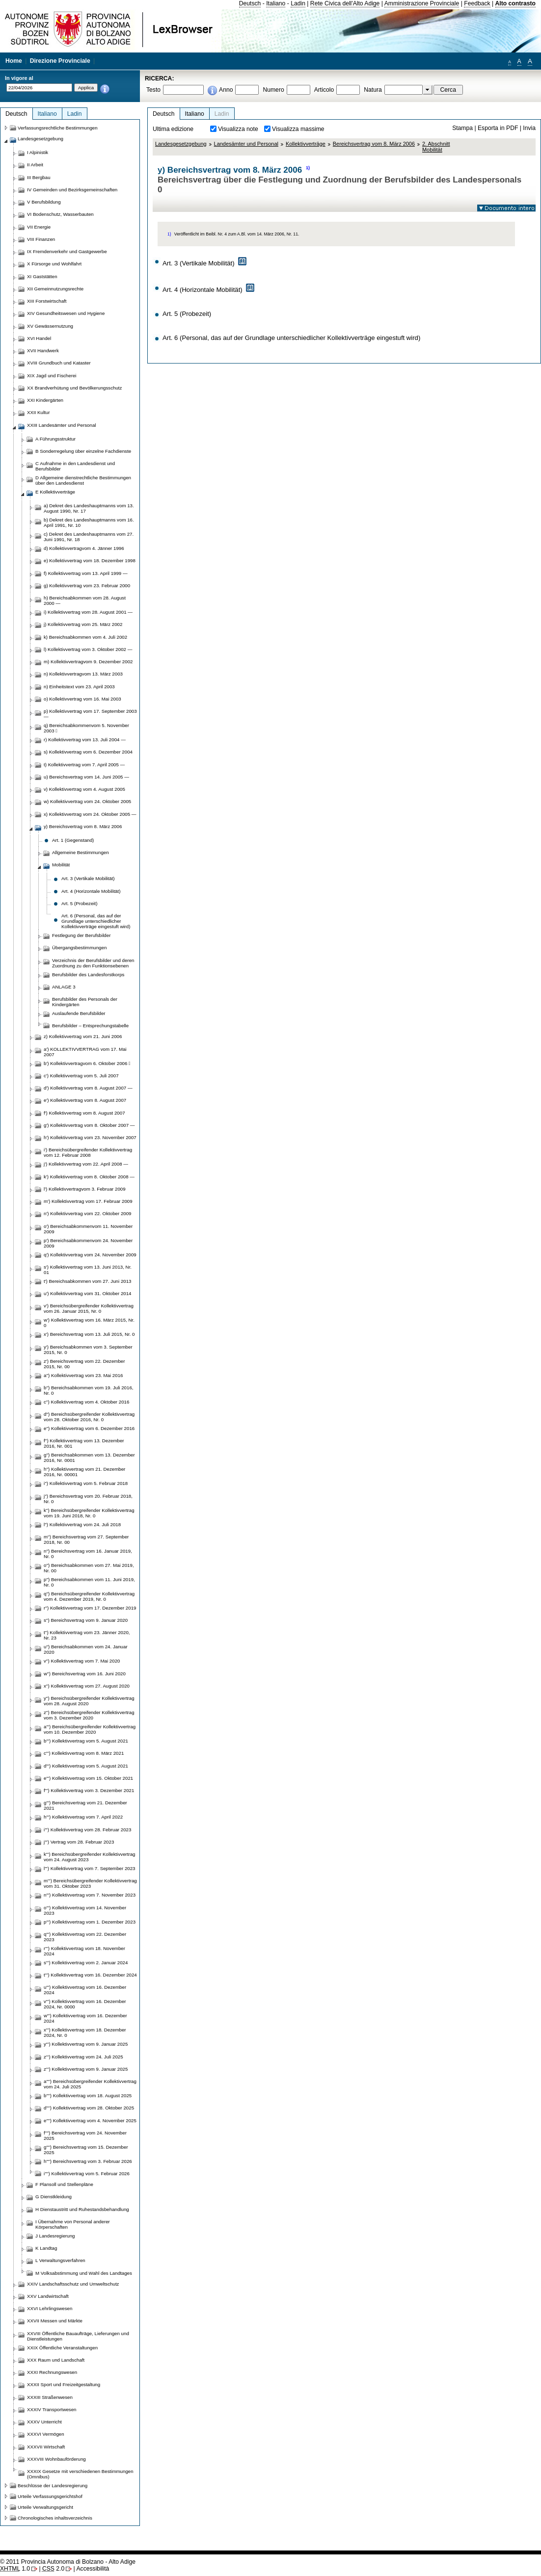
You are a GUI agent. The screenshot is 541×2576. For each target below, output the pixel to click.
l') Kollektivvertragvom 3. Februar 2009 (85, 1189)
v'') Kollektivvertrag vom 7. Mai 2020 (82, 1661)
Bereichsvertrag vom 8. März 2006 (374, 144)
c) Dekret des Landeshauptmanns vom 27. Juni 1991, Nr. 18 (89, 536)
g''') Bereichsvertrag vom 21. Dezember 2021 (85, 1805)
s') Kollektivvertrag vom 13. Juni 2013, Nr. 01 (88, 1269)
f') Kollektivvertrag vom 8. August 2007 (84, 1113)
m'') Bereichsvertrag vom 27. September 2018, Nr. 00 (86, 1539)
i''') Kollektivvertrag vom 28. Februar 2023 (87, 1829)
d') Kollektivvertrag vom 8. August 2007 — (88, 1088)
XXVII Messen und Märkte (54, 2320)
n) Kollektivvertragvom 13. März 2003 (83, 674)
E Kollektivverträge (55, 491)
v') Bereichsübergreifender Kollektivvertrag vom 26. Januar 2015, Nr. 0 (89, 1308)
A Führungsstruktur (55, 439)
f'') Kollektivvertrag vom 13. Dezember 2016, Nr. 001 (84, 1443)
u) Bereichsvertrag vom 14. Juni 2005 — (86, 777)
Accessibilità (92, 2568)
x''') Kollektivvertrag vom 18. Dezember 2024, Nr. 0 (85, 2032)
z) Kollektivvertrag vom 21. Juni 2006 (83, 1036)
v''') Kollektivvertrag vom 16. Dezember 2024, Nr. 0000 (85, 2004)
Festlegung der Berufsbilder (81, 935)
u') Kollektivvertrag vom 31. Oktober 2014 (88, 1293)
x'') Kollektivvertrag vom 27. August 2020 (87, 1686)
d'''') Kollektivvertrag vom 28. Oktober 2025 (89, 2107)
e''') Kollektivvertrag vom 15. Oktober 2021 (88, 1778)
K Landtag (46, 2248)
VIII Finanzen (41, 239)
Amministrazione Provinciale (422, 3)
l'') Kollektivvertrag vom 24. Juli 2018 (82, 1524)
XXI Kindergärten (45, 400)
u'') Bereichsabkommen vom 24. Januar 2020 (86, 1649)
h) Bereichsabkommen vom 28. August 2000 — (85, 600)
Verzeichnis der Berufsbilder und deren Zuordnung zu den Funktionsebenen (93, 963)
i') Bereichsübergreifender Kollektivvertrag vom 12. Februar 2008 (88, 1152)
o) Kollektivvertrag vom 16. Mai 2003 (82, 699)
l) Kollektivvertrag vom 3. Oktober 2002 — (88, 649)
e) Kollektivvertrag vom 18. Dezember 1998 (89, 560)
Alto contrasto (515, 3)
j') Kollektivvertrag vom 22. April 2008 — (86, 1164)
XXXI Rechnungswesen (52, 2372)
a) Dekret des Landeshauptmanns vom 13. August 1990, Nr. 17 (89, 508)
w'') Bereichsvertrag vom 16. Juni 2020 (85, 1673)
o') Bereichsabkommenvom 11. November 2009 (88, 1228)
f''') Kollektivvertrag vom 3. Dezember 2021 (89, 1790)
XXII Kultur (38, 412)
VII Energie (39, 227)
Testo (153, 89)
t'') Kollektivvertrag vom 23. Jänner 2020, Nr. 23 (87, 1635)
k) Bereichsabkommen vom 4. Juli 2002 (85, 637)
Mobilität (61, 864)
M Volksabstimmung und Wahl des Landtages (83, 2273)
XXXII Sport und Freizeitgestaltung (63, 2384)
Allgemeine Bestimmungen (80, 852)
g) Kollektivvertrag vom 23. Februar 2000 (87, 585)
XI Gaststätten (42, 276)
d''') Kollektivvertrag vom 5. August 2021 (86, 1766)
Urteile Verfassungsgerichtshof (50, 2496)
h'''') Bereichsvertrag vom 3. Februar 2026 (88, 2161)
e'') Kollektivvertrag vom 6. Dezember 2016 (89, 1428)
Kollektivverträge (305, 144)
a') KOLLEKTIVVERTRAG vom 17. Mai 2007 (85, 1051)
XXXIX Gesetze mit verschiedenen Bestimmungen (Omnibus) (80, 2474)
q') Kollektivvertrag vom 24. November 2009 (90, 1254)
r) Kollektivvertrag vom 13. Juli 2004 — (85, 739)
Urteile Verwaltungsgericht (45, 2507)
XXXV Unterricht (44, 2421)
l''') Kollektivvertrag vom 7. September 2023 (89, 1868)
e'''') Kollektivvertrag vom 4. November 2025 (90, 2120)
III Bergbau (39, 177)
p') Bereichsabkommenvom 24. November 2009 (88, 1243)
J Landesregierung (55, 2235)
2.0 (53, 2568)
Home (13, 60)
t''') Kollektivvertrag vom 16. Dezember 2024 (90, 1975)
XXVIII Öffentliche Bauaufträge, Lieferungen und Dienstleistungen (78, 2336)
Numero (273, 89)
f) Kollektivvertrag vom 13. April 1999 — (86, 573)
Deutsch (250, 3)
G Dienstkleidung (53, 2196)
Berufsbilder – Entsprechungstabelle (90, 1025)
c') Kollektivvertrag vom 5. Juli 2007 (81, 1075)
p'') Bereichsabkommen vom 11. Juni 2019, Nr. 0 (89, 1582)
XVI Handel (39, 338)
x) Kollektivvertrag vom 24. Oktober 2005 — (90, 814)
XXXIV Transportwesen (51, 2409)
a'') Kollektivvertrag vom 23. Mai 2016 (83, 1375)
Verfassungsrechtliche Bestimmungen (58, 127)
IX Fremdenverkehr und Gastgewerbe (67, 251)
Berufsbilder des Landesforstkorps (88, 974)
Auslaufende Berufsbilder (79, 1013)
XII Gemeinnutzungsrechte (55, 288)
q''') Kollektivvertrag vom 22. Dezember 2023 (85, 1936)
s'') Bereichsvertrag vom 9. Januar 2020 (86, 1620)
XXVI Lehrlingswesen (49, 2308)
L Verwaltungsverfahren (60, 2260)
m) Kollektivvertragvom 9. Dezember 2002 (88, 661)
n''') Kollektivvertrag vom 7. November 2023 (89, 1895)
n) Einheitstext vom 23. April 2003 (79, 686)
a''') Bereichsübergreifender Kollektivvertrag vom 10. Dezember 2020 (89, 1729)
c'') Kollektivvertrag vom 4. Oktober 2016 (86, 1402)
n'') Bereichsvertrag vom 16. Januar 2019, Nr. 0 (88, 1553)
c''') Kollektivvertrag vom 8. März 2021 (84, 1753)
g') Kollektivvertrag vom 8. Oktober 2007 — (89, 1125)
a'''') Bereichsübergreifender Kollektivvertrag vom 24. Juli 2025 (90, 2084)
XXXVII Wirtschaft (46, 2446)
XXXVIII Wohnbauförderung (56, 2459)
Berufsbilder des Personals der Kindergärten (84, 1001)
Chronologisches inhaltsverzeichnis (55, 2518)
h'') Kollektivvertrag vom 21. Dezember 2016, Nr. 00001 (84, 1471)
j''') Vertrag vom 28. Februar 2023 (79, 1842)
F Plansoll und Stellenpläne (64, 2184)
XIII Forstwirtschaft (46, 301)
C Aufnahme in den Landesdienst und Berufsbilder (75, 466)
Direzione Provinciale (60, 60)
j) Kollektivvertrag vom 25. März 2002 (83, 624)
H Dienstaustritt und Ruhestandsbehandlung (82, 2209)
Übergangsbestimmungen (79, 947)
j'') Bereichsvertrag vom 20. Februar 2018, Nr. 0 (88, 1498)
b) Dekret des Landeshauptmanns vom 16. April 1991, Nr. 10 (89, 522)
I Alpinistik (37, 152)
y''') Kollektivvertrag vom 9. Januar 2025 (86, 2044)
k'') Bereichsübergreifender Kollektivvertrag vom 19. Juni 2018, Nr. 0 (89, 1513)
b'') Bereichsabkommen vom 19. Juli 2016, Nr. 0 (89, 1390)
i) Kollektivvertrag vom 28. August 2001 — (88, 612)
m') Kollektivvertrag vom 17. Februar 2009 (88, 1201)
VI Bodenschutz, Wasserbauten (60, 214)
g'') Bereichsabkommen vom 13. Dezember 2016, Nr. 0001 (89, 1457)
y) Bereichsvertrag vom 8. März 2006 (83, 826)
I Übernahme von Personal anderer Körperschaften (72, 2224)
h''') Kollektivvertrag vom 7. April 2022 (83, 1817)
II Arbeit (35, 164)
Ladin (298, 3)
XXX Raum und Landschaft (55, 2360)
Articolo (324, 89)
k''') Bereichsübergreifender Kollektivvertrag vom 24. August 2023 (89, 1856)
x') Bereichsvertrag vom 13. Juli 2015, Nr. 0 (89, 1334)
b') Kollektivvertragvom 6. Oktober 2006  (87, 1063)
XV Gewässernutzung (50, 326)
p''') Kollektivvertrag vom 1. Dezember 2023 (89, 1922)
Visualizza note (238, 129)
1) (308, 167)
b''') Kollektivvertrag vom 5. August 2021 (86, 1740)
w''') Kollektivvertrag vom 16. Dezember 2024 (85, 2018)
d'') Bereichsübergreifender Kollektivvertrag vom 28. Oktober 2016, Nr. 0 (89, 1416)
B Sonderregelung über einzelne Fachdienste (83, 451)
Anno (226, 89)
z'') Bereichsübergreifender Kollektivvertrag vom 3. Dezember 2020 (89, 1715)
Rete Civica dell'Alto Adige (345, 3)
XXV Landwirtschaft (48, 2296)
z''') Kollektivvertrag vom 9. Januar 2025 (86, 2069)
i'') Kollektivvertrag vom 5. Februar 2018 (86, 1483)
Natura (373, 89)
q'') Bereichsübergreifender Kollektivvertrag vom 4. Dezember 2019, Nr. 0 (89, 1596)
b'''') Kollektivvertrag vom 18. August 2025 (88, 2095)
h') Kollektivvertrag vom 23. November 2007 (90, 1137)
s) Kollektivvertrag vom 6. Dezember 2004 (88, 752)
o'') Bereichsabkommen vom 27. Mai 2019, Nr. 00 (89, 1567)
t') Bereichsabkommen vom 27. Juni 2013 (88, 1281)
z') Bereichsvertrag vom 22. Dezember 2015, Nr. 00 (84, 1363)
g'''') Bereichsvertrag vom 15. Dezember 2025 (86, 2149)
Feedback (477, 3)
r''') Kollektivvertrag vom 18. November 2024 (84, 1951)
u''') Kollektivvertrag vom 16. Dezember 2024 (85, 1989)
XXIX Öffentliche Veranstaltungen (62, 2347)
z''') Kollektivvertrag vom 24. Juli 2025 (83, 2056)
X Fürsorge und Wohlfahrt (54, 263)
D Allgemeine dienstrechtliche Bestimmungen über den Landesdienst (83, 480)
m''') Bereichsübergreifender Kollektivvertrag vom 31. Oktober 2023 (90, 1883)
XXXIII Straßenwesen (50, 2397)
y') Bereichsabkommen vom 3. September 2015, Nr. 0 (88, 1349)
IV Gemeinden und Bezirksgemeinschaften (72, 189)
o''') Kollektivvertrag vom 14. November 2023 (85, 1910)
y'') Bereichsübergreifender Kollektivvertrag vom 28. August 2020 (89, 1700)
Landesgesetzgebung (181, 144)
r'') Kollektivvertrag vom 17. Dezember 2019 (90, 1608)
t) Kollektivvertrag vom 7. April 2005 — (84, 764)
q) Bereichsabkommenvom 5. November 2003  (86, 728)
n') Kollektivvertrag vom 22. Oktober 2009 (88, 1213)
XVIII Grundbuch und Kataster (59, 362)
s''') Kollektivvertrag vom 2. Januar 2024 (86, 1962)
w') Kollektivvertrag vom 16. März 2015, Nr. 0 (89, 1322)
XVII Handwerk (43, 350)
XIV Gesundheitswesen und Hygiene (66, 313)
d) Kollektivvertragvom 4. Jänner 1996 (84, 548)
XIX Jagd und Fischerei (51, 375)
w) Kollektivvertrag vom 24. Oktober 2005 (87, 801)
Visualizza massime (298, 129)
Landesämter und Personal (246, 144)
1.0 (15, 2568)
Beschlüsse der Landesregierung (52, 2485)
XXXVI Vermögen (45, 2434)
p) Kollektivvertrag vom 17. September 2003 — (90, 713)
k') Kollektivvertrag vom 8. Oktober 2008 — (89, 1176)
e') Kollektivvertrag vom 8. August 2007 (85, 1100)
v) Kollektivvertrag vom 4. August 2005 (84, 789)
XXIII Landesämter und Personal (61, 425)
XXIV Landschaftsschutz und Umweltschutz (73, 2284)
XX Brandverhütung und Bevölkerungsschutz (74, 387)
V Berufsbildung (44, 202)
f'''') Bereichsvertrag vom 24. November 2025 (85, 2135)
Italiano (275, 3)
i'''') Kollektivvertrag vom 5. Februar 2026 (87, 2173)
